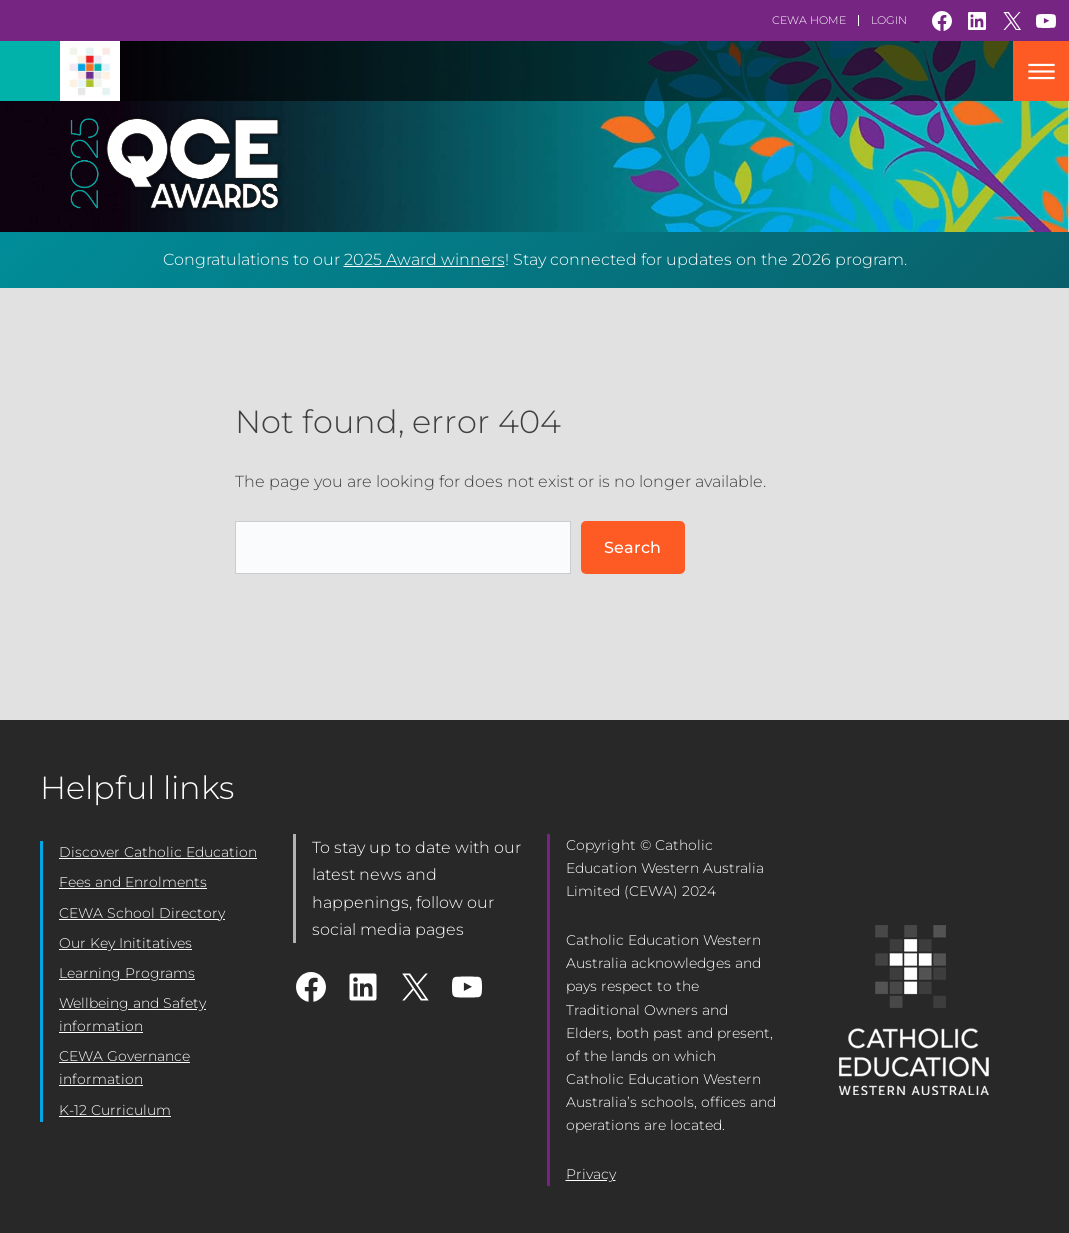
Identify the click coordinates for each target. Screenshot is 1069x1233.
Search (632, 547)
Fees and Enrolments (133, 882)
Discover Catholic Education (158, 852)
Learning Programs (127, 973)
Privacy (591, 1174)
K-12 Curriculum (115, 1110)
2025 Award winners (424, 259)
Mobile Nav (1041, 71)
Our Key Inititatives (125, 943)
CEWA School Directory (142, 913)
